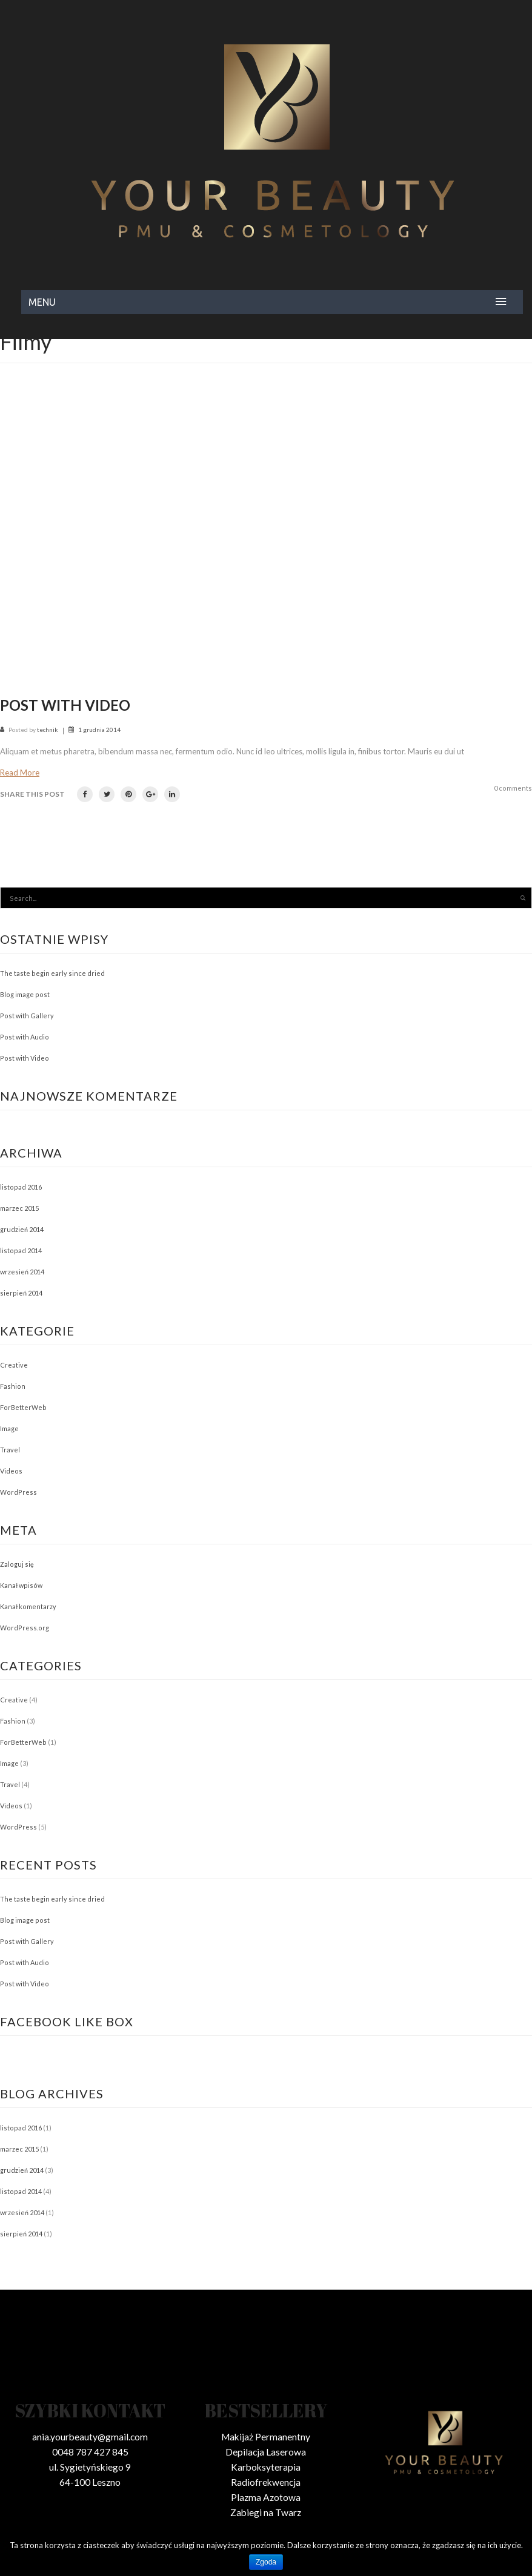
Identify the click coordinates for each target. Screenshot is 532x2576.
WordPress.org (24, 1628)
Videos (11, 1471)
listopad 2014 (21, 1250)
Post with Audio (24, 1037)
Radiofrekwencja (266, 2482)
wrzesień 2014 (22, 1272)
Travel (10, 1450)
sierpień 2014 (21, 1293)
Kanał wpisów (21, 1585)
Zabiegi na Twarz (265, 2512)
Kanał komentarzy (28, 1606)
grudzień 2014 (22, 1229)
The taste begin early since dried (52, 973)
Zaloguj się (17, 1564)
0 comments (513, 788)
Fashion (12, 1386)
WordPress (18, 1492)
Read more (19, 772)
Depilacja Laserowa (265, 2451)
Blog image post (25, 994)
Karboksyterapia (266, 2467)
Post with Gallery (27, 1016)
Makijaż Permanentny (265, 2436)
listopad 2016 (21, 1187)
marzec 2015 (19, 1208)
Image (9, 1428)
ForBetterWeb (23, 1407)
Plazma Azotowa (266, 2497)
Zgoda (266, 2562)
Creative (14, 1365)
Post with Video (65, 705)
